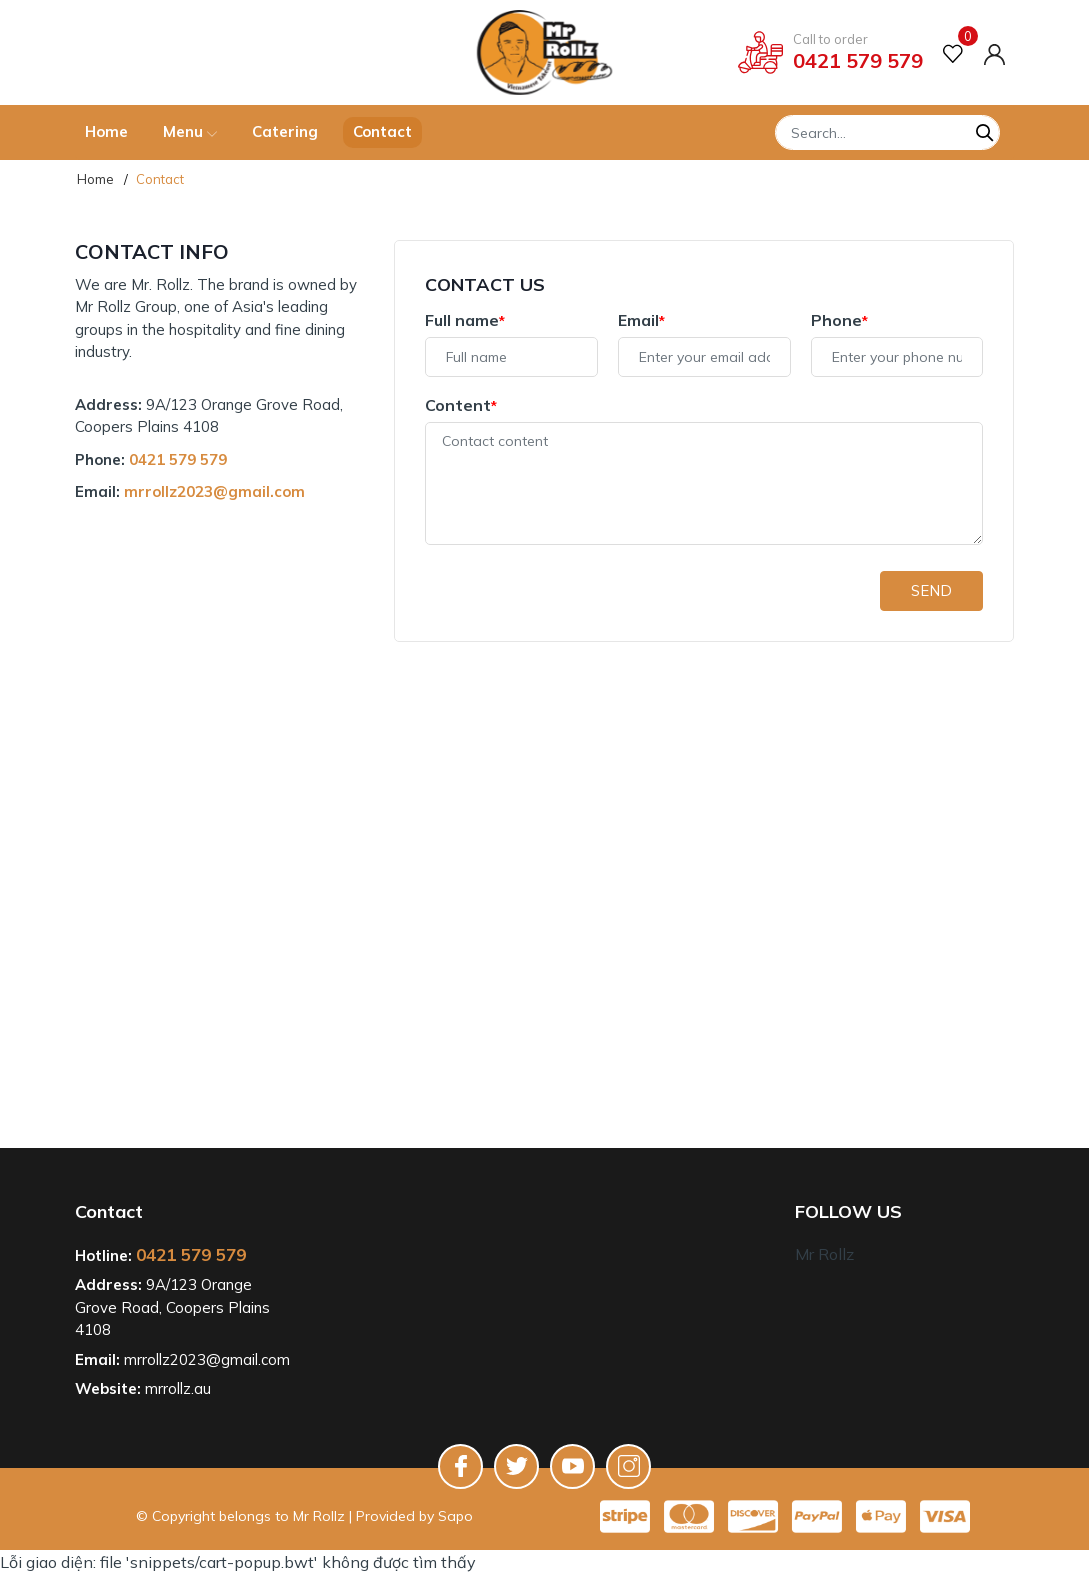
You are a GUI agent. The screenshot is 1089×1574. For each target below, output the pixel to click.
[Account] (994, 52)
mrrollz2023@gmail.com (214, 491)
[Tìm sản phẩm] (887, 132)
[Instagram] (628, 1466)
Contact (382, 131)
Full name (465, 320)
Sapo (455, 1516)
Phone (839, 320)
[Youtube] (572, 1466)
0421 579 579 (858, 60)
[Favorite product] (953, 52)
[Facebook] (460, 1466)
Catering (285, 131)
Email (641, 320)
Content (461, 405)
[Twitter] (516, 1466)
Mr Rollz (824, 1254)
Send (931, 590)
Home (106, 131)
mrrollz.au (178, 1388)
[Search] (985, 130)
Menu (190, 131)
